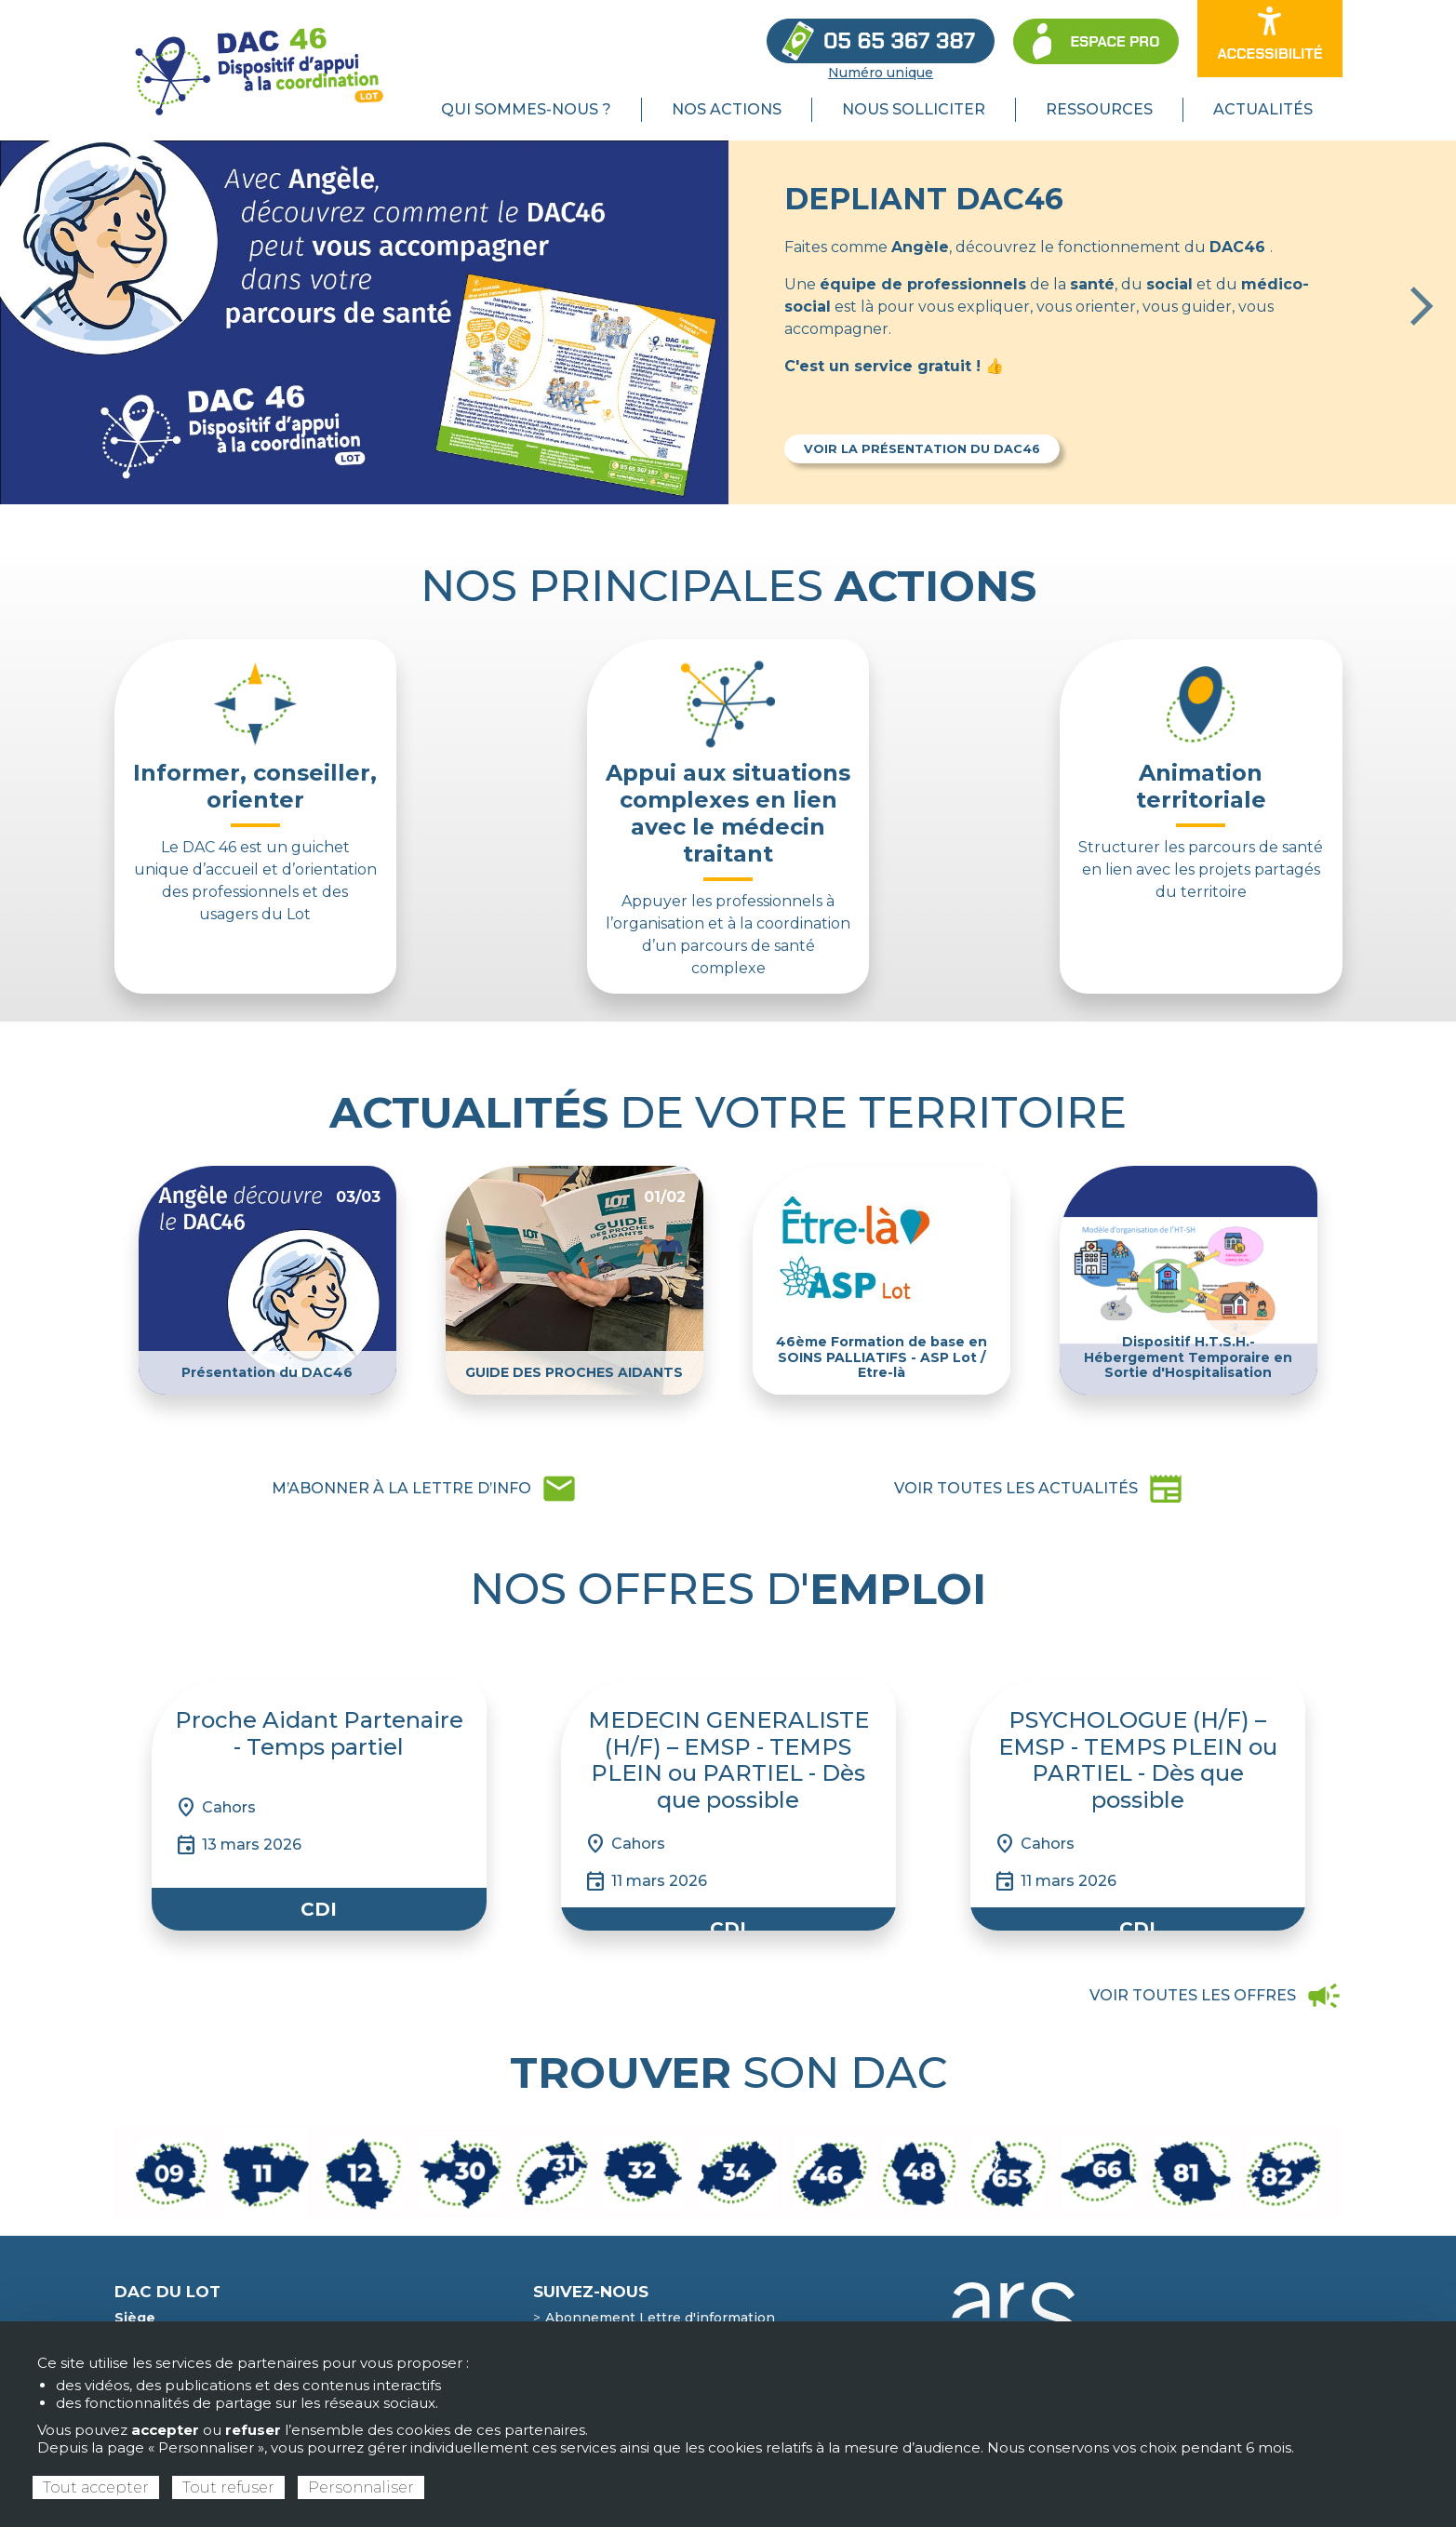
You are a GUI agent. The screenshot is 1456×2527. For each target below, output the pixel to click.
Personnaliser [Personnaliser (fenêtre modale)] (361, 2487)
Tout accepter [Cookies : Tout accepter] (96, 2487)
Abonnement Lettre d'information (660, 2317)
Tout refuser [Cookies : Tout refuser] (228, 2487)
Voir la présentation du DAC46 (922, 449)
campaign (1215, 1995)
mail (425, 1488)
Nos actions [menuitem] (726, 109)
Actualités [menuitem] (1263, 109)
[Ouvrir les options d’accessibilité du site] (1269, 38)
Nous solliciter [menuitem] (913, 109)
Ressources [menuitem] (1099, 109)
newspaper (1039, 1488)
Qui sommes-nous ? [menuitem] (526, 109)
